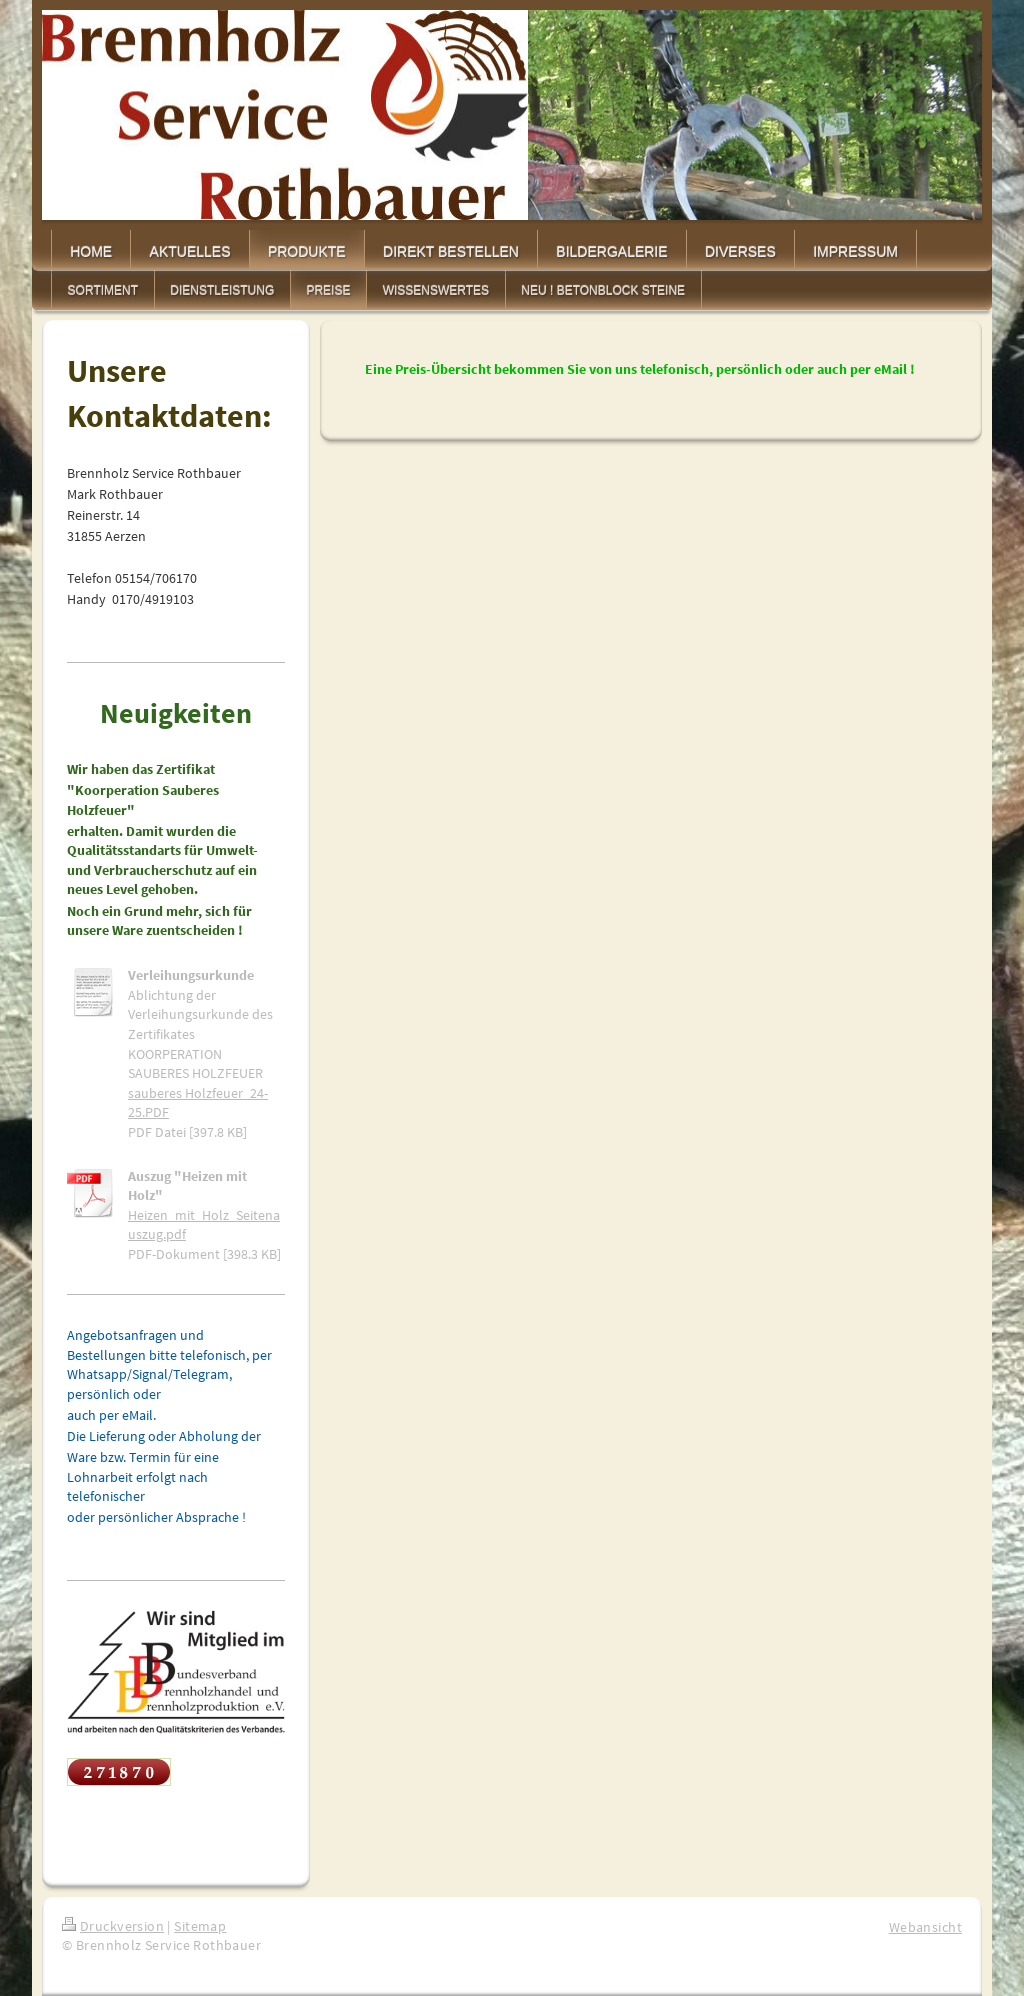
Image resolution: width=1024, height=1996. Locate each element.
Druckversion (113, 1926)
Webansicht (925, 1927)
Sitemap (200, 1926)
